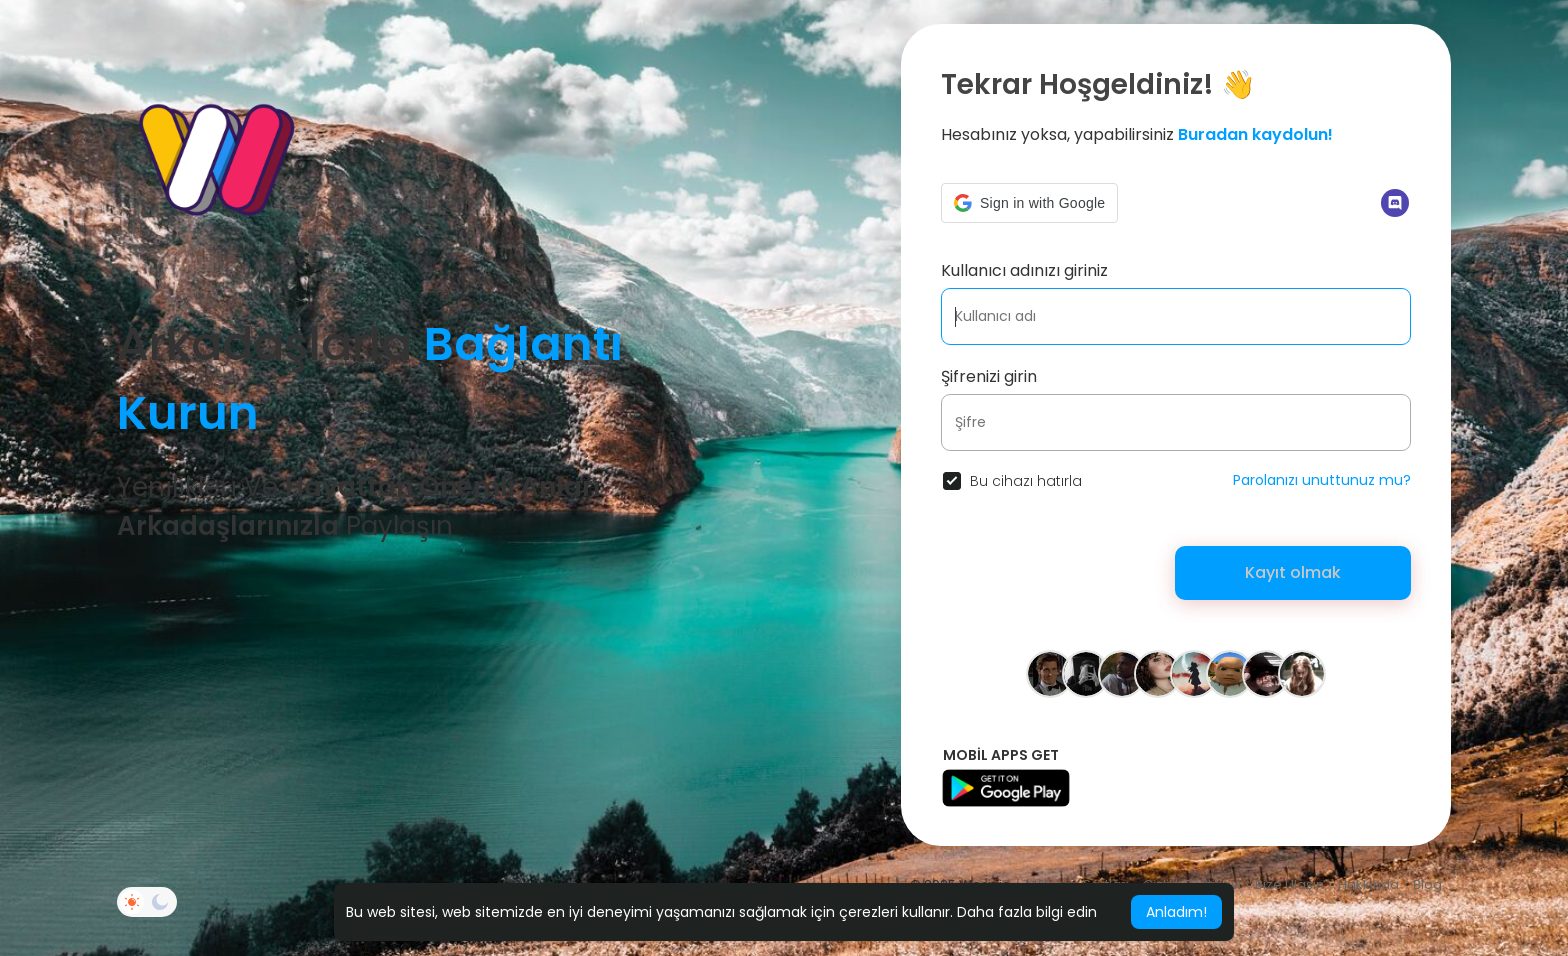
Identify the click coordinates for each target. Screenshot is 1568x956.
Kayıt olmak (1293, 572)
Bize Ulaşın (1289, 884)
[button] (1029, 203)
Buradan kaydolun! (1255, 134)
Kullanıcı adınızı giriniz (1024, 270)
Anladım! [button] (1176, 912)
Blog (1427, 884)
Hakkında (1368, 884)
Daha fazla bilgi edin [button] (1027, 912)
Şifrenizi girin (989, 376)
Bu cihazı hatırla (1026, 481)
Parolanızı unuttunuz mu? (1322, 480)
